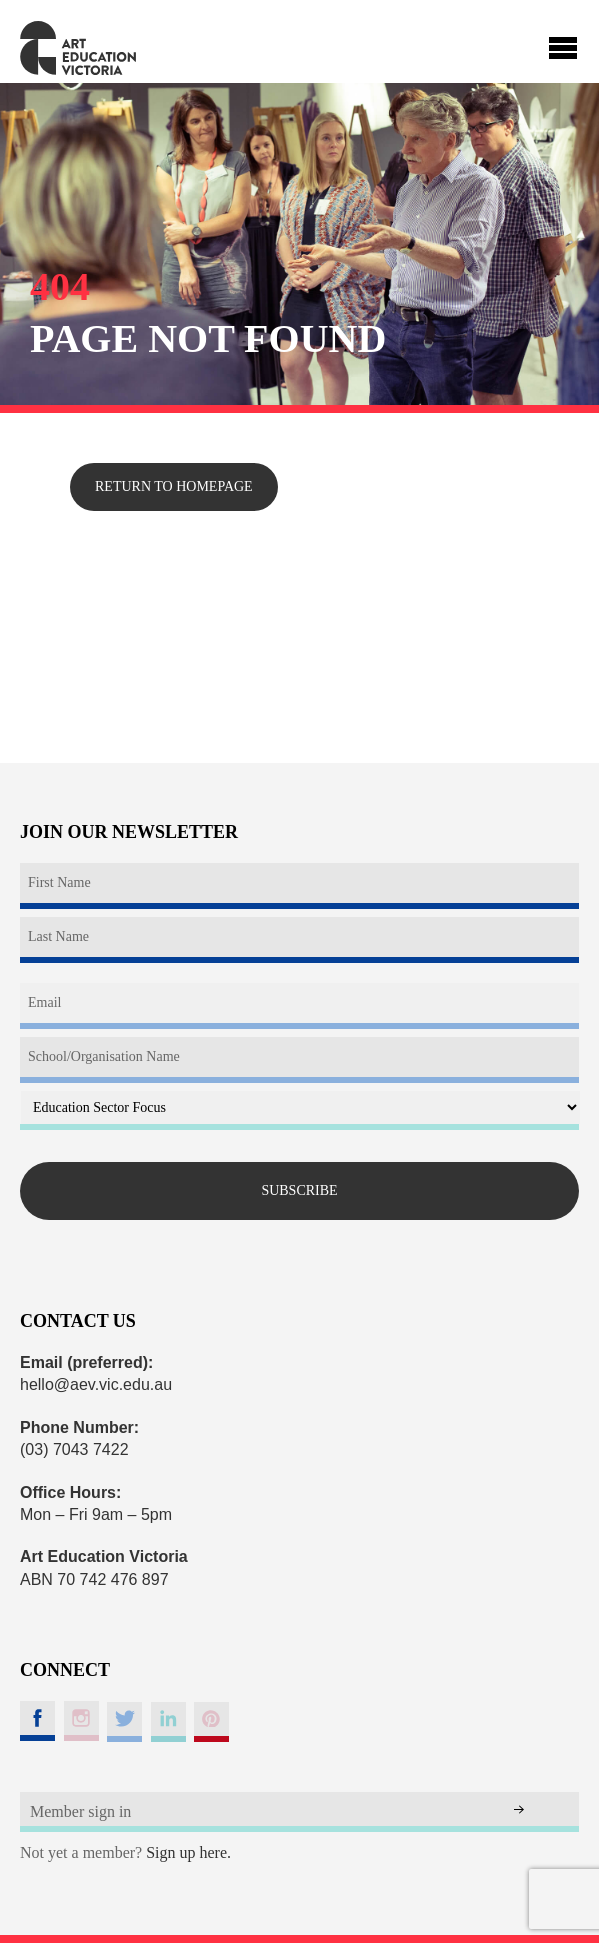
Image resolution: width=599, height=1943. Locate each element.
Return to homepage (174, 486)
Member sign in (80, 1811)
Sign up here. (188, 1852)
